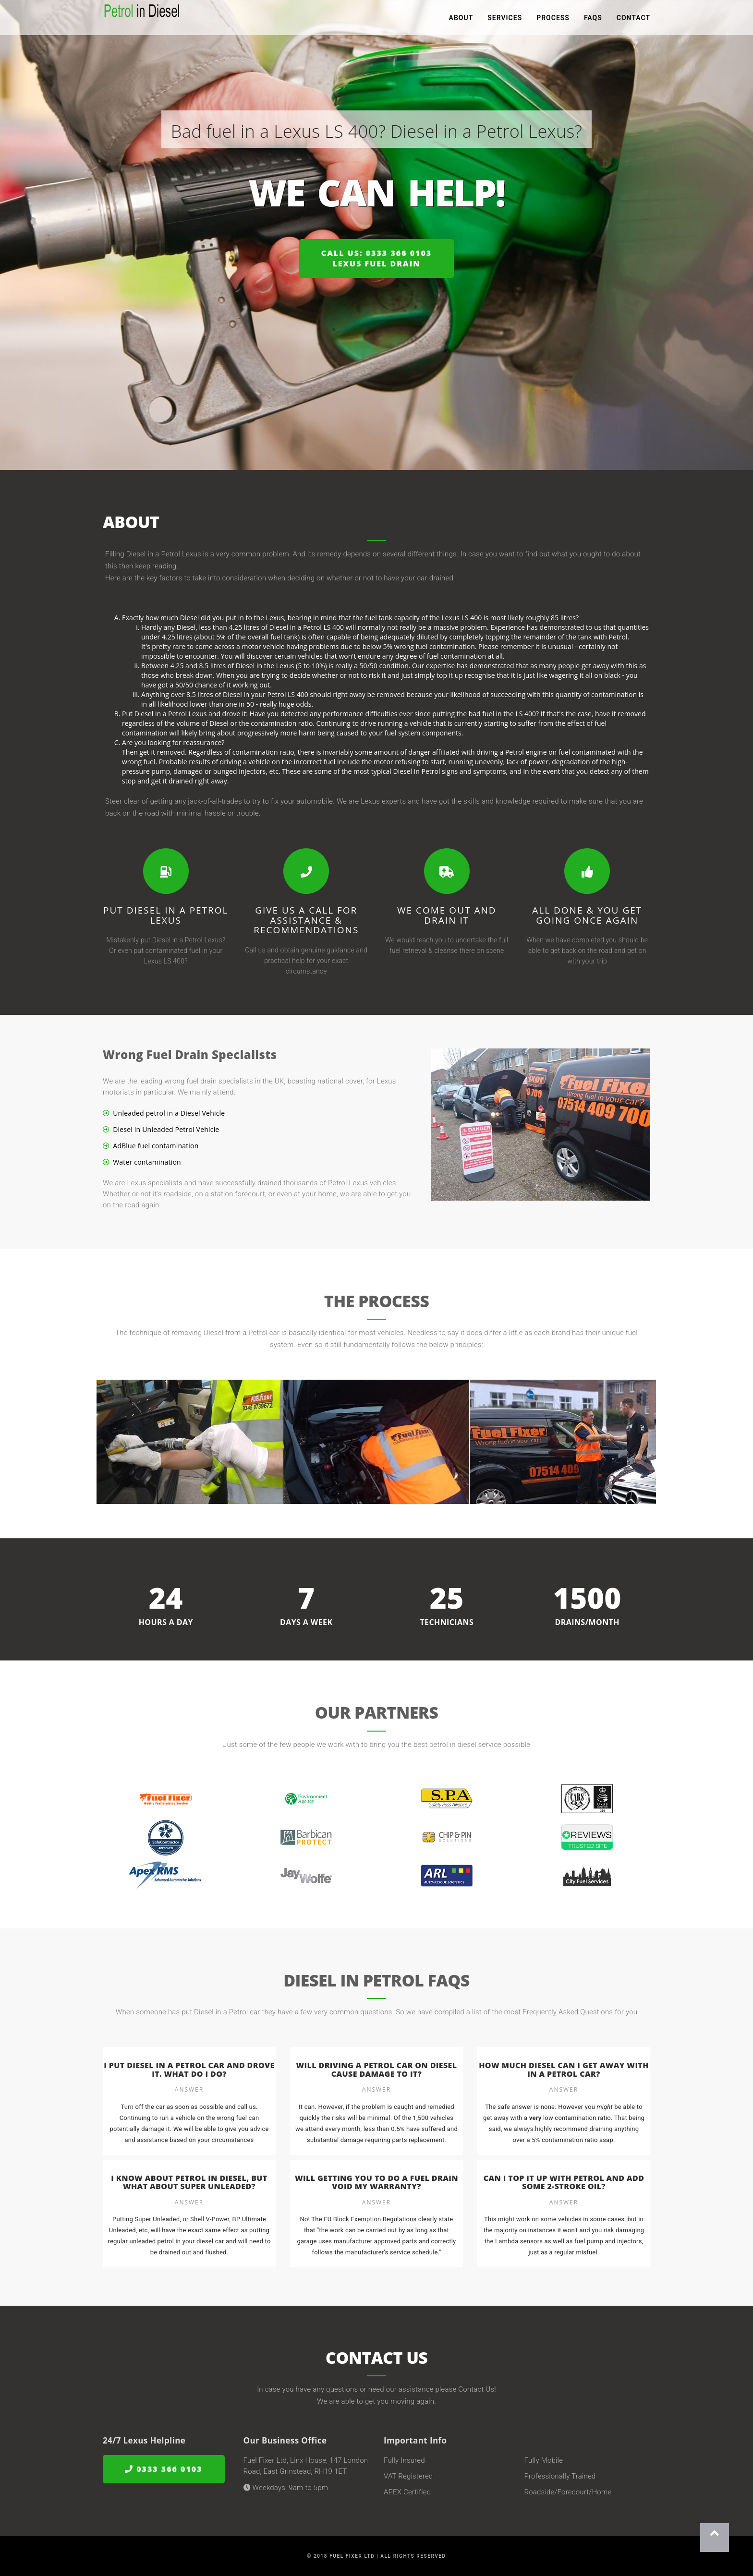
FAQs (593, 19)
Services (504, 19)
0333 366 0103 (164, 2469)
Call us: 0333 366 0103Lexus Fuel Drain (376, 258)
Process (553, 19)
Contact (633, 19)
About (461, 19)
